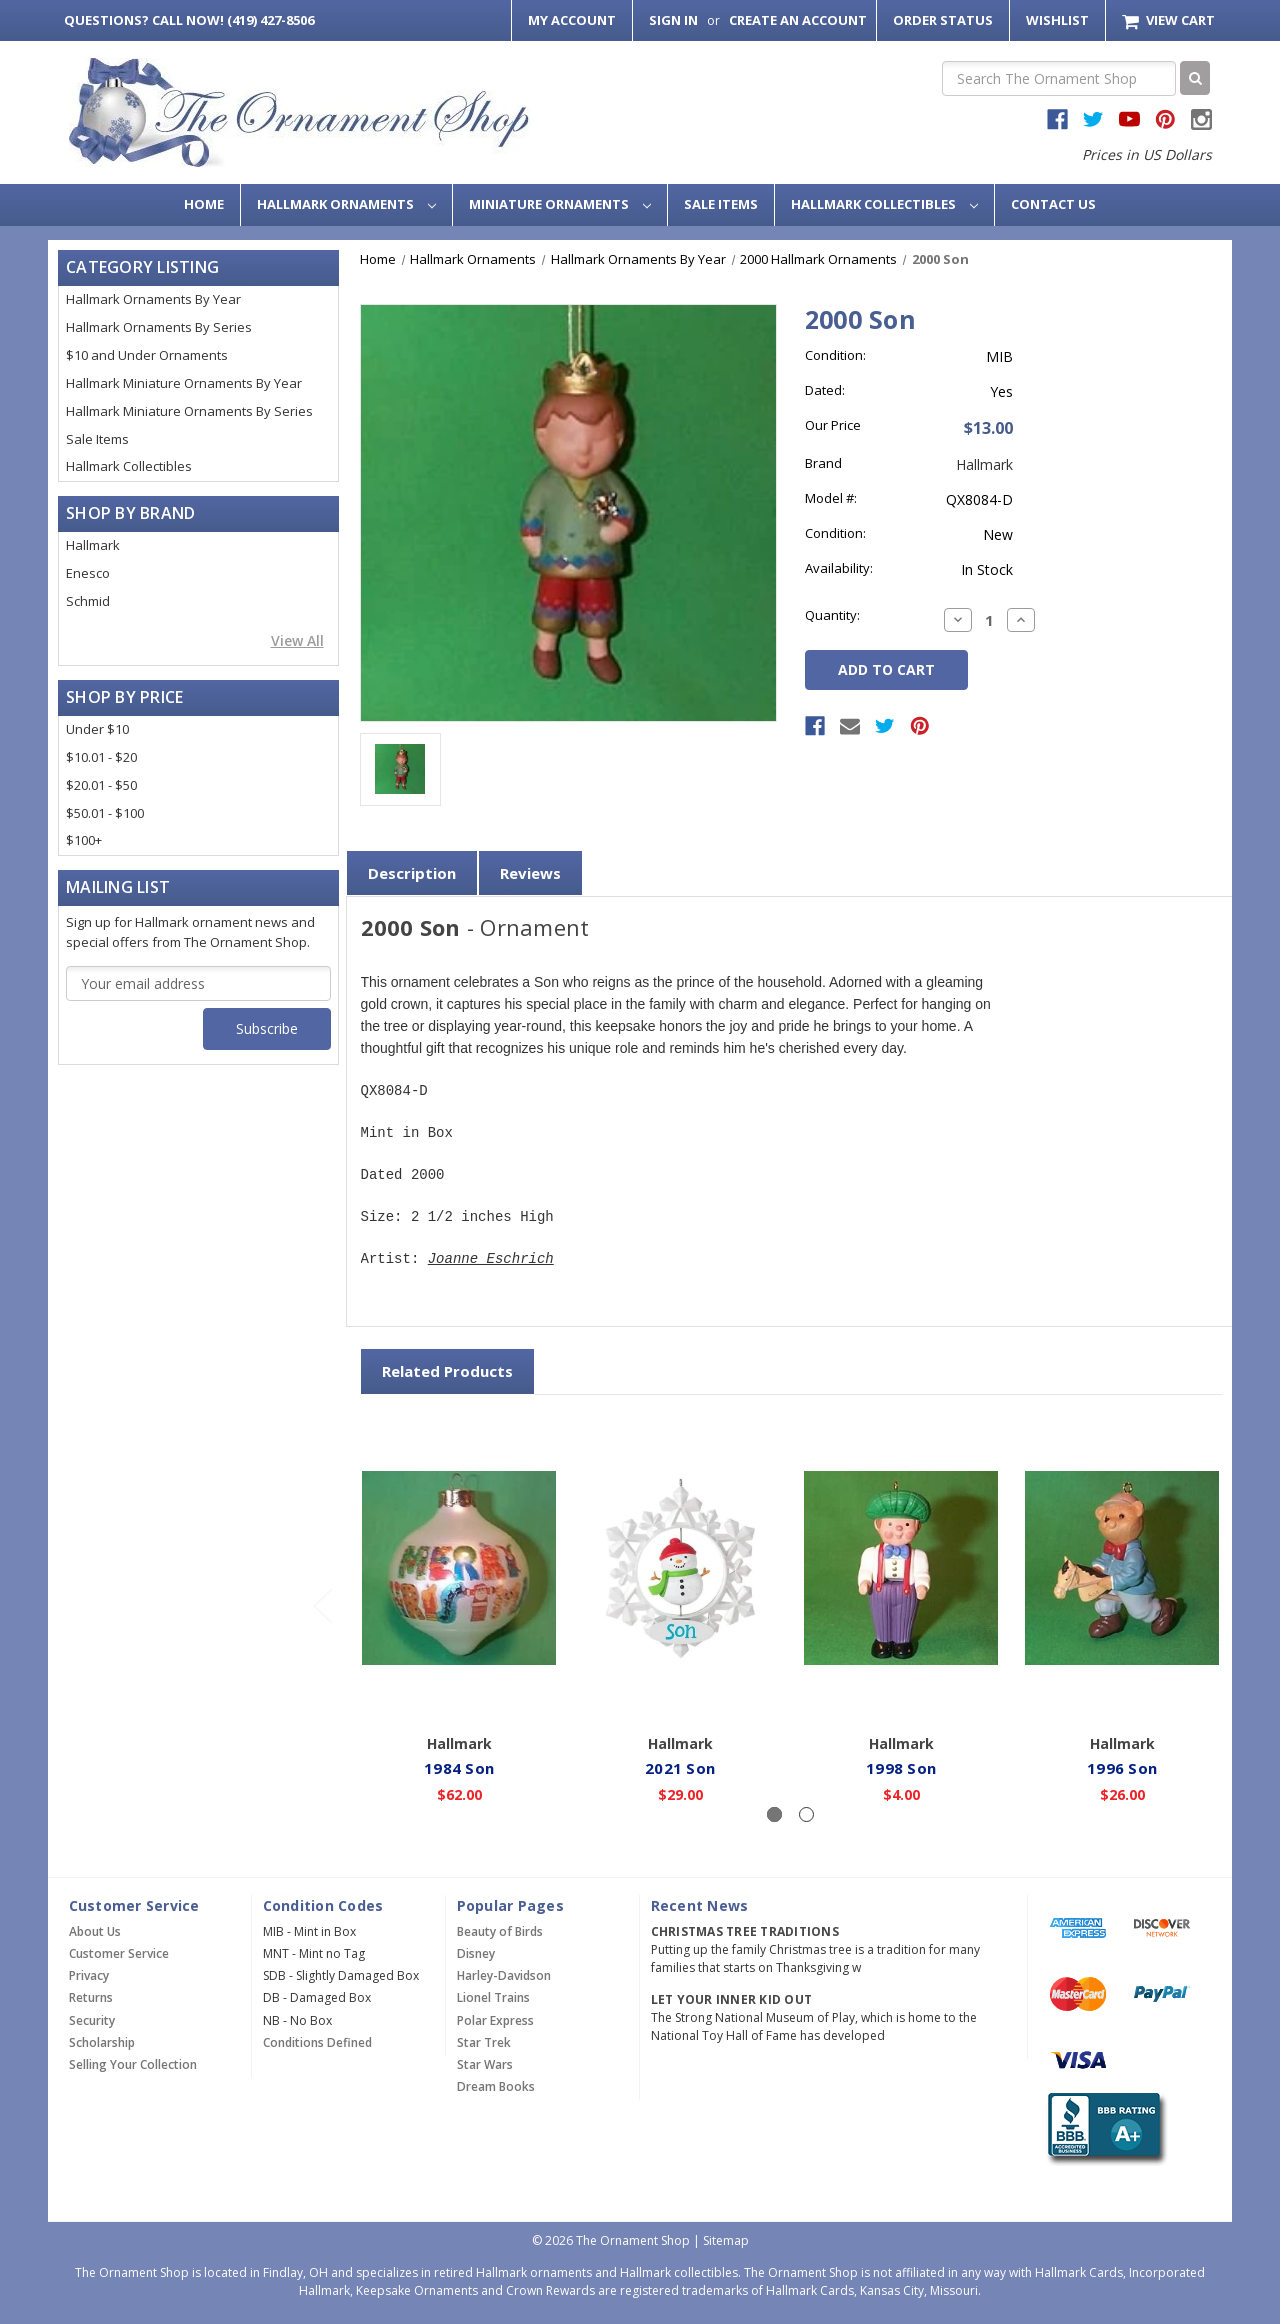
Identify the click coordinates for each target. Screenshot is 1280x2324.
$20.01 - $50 (101, 785)
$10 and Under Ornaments (147, 355)
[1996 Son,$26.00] (1123, 1568)
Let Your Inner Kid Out (732, 1999)
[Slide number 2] (806, 1814)
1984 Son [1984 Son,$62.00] (460, 1767)
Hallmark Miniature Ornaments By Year (184, 383)
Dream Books (496, 2086)
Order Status (943, 20)
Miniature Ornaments (560, 204)
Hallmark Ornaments (346, 204)
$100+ (84, 840)
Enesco (88, 573)
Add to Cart (459, 1695)
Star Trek (484, 2042)
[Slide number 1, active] (774, 1814)
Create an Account (798, 20)
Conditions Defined (317, 2042)
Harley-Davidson (504, 1975)
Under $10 (97, 729)
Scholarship (102, 2042)
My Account (572, 20)
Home (204, 204)
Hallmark (93, 545)
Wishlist (1057, 20)
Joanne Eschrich (491, 1259)
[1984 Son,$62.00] (460, 1568)
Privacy (89, 1975)
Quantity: (832, 615)
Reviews (530, 873)
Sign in (673, 20)
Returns (91, 1997)
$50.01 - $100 (105, 813)
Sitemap (726, 2240)
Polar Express (495, 2020)
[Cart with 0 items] (1168, 20)
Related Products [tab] (447, 1371)
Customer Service (119, 1953)
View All (297, 640)
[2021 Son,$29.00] (681, 1568)
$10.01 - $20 (101, 757)
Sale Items (721, 204)
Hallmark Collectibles (884, 204)
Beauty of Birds (500, 1931)
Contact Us (1053, 204)
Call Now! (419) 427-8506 (189, 20)
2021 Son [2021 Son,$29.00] (681, 1767)
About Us (95, 1931)
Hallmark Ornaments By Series (159, 327)
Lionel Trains (493, 1997)
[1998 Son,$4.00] (902, 1568)
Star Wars (485, 2064)
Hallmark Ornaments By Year (153, 299)
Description (412, 873)
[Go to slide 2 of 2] (322, 1605)
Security (92, 2020)
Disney (476, 1953)
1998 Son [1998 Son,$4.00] (902, 1767)
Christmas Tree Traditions (745, 1931)
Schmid (88, 601)
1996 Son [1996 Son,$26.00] (1123, 1767)
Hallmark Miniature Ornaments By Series (189, 411)
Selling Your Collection (133, 2064)
